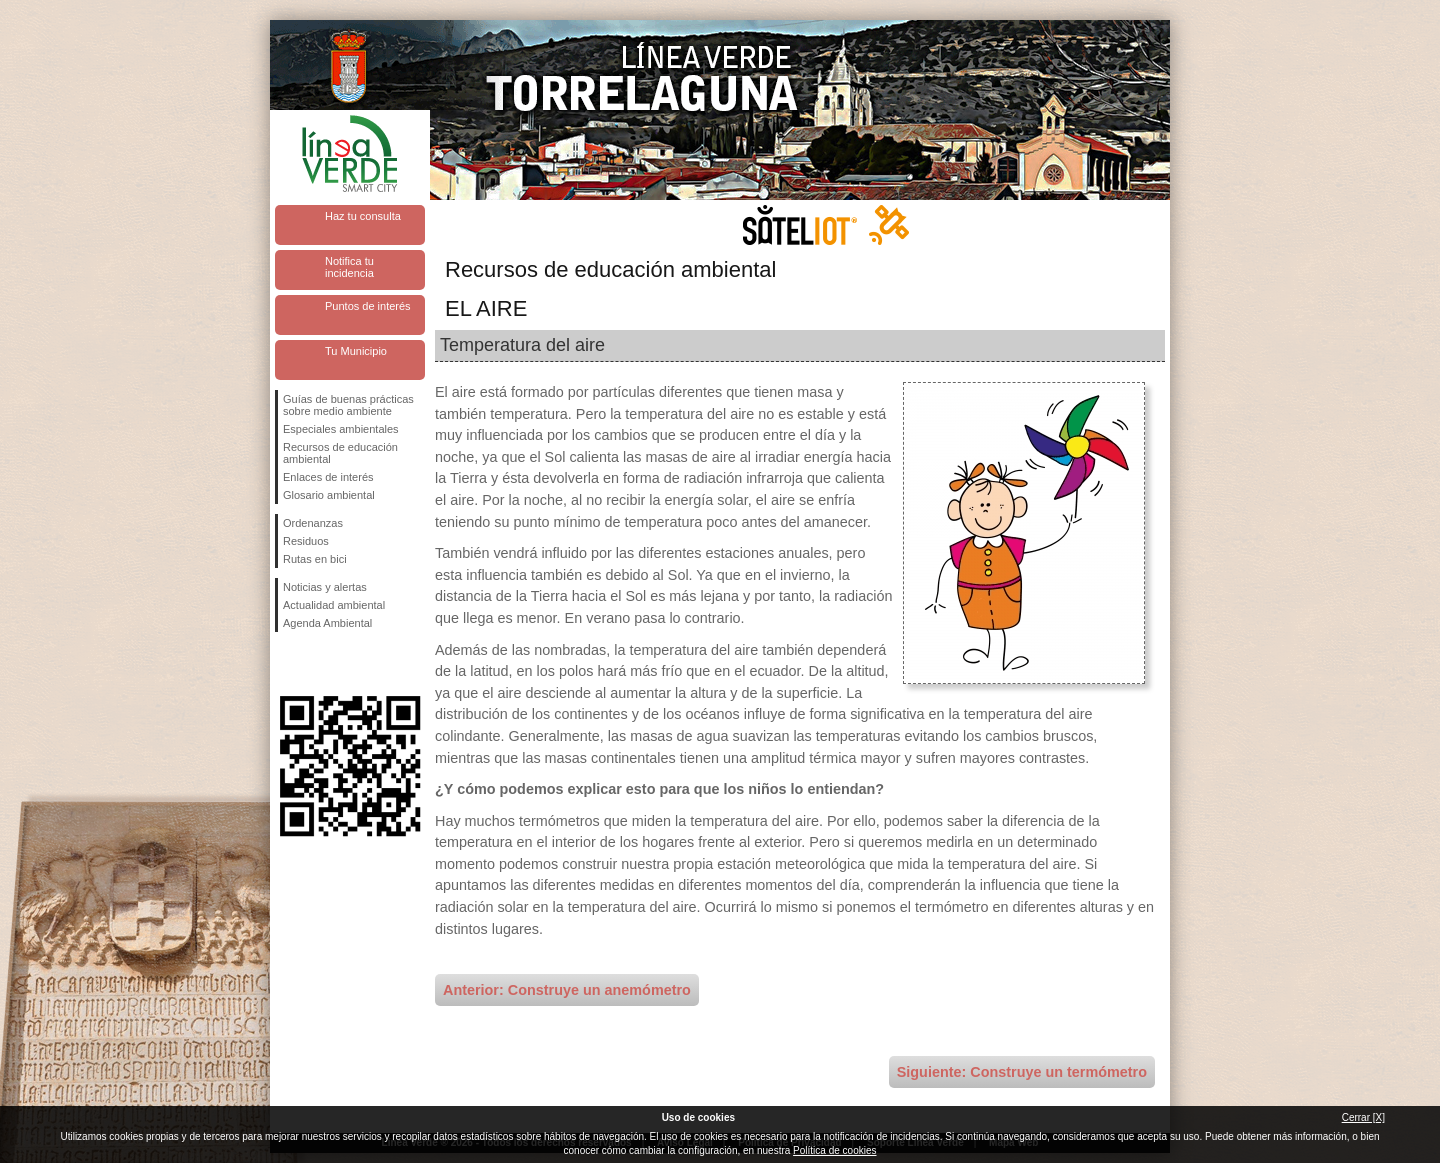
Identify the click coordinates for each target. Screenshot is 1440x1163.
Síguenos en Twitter (320, 664)
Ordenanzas (313, 523)
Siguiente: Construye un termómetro (1022, 1072)
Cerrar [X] (1363, 1117)
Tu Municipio (356, 351)
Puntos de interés (368, 306)
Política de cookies (834, 1150)
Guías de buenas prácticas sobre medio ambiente (348, 405)
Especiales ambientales (341, 429)
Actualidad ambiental (334, 605)
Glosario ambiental (329, 495)
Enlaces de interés (328, 477)
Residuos (306, 541)
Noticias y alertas (325, 587)
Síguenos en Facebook (287, 664)
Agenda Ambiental (327, 623)
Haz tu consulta (363, 216)
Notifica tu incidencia (349, 267)
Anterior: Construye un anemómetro (567, 990)
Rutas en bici (315, 559)
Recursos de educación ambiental (340, 453)
